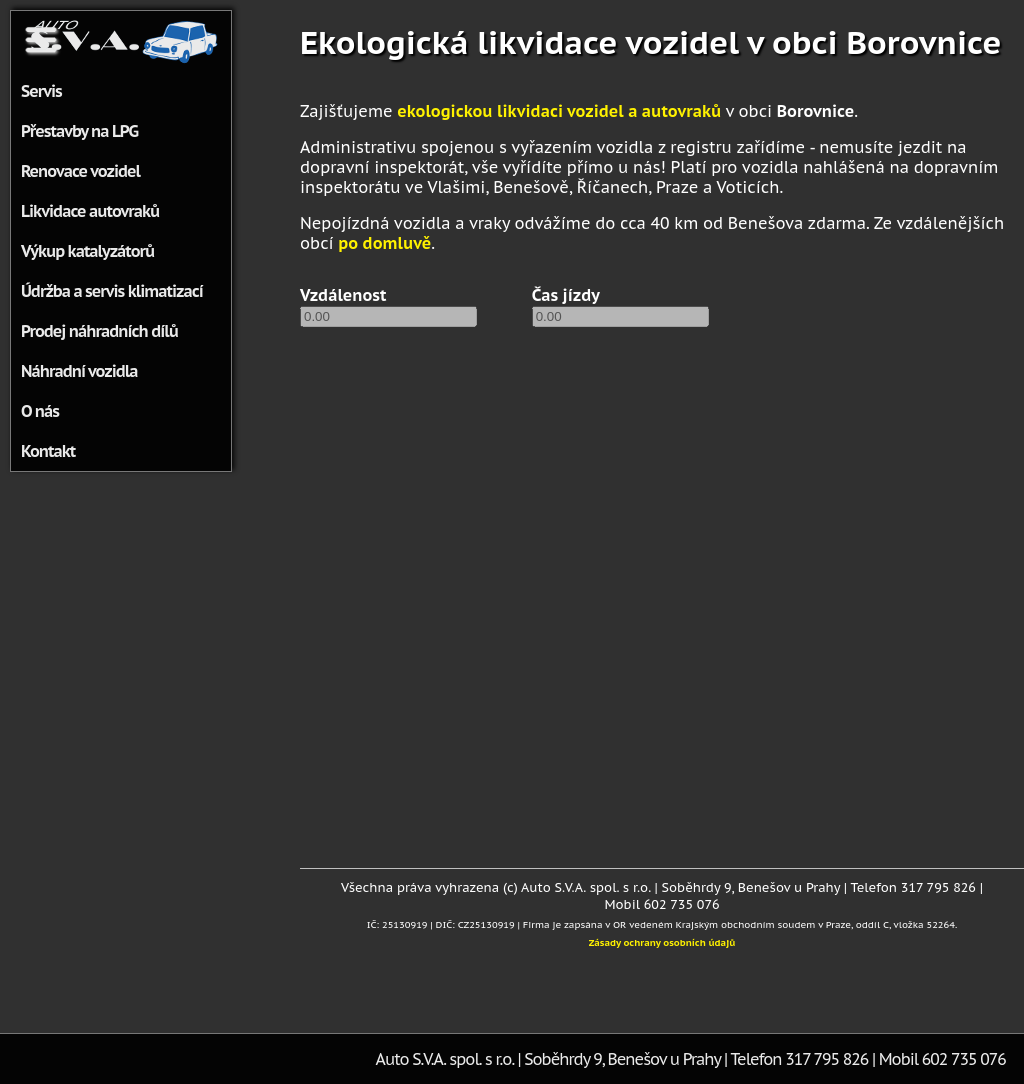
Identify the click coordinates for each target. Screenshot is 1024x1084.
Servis (41, 91)
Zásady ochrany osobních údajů (662, 942)
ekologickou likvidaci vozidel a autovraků (559, 111)
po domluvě (384, 243)
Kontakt (48, 451)
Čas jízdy (566, 295)
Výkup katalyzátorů (87, 251)
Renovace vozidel (80, 171)
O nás (40, 411)
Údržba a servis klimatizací (112, 291)
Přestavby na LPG (79, 131)
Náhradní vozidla (79, 371)
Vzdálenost (343, 295)
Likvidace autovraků (90, 211)
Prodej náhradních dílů (99, 331)
